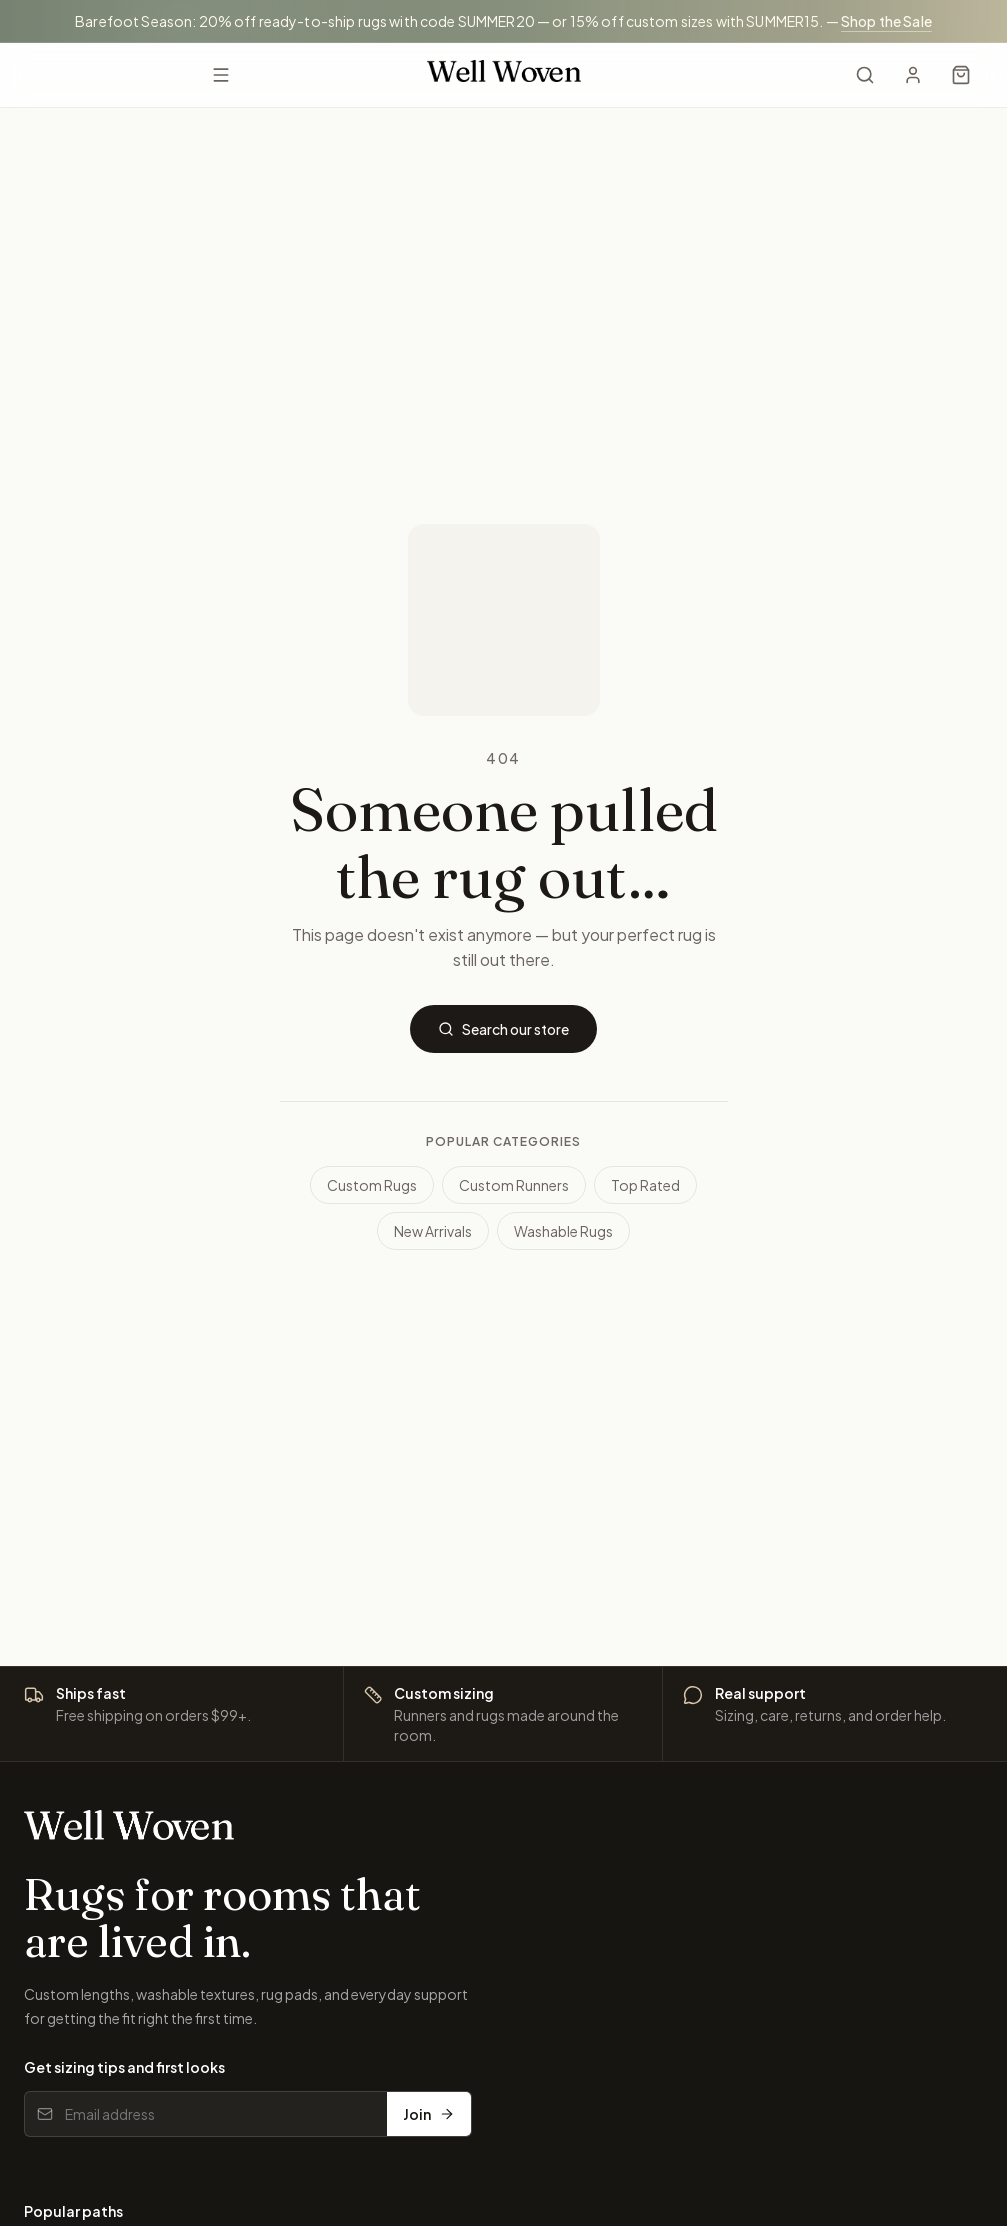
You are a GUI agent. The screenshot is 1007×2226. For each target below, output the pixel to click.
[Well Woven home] (504, 74)
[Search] (865, 75)
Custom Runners (514, 1185)
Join (429, 2114)
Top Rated (645, 1185)
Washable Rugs (563, 1231)
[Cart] (961, 75)
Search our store (503, 1029)
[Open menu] (221, 75)
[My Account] (913, 75)
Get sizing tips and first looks (124, 2067)
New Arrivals (433, 1231)
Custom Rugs (372, 1185)
